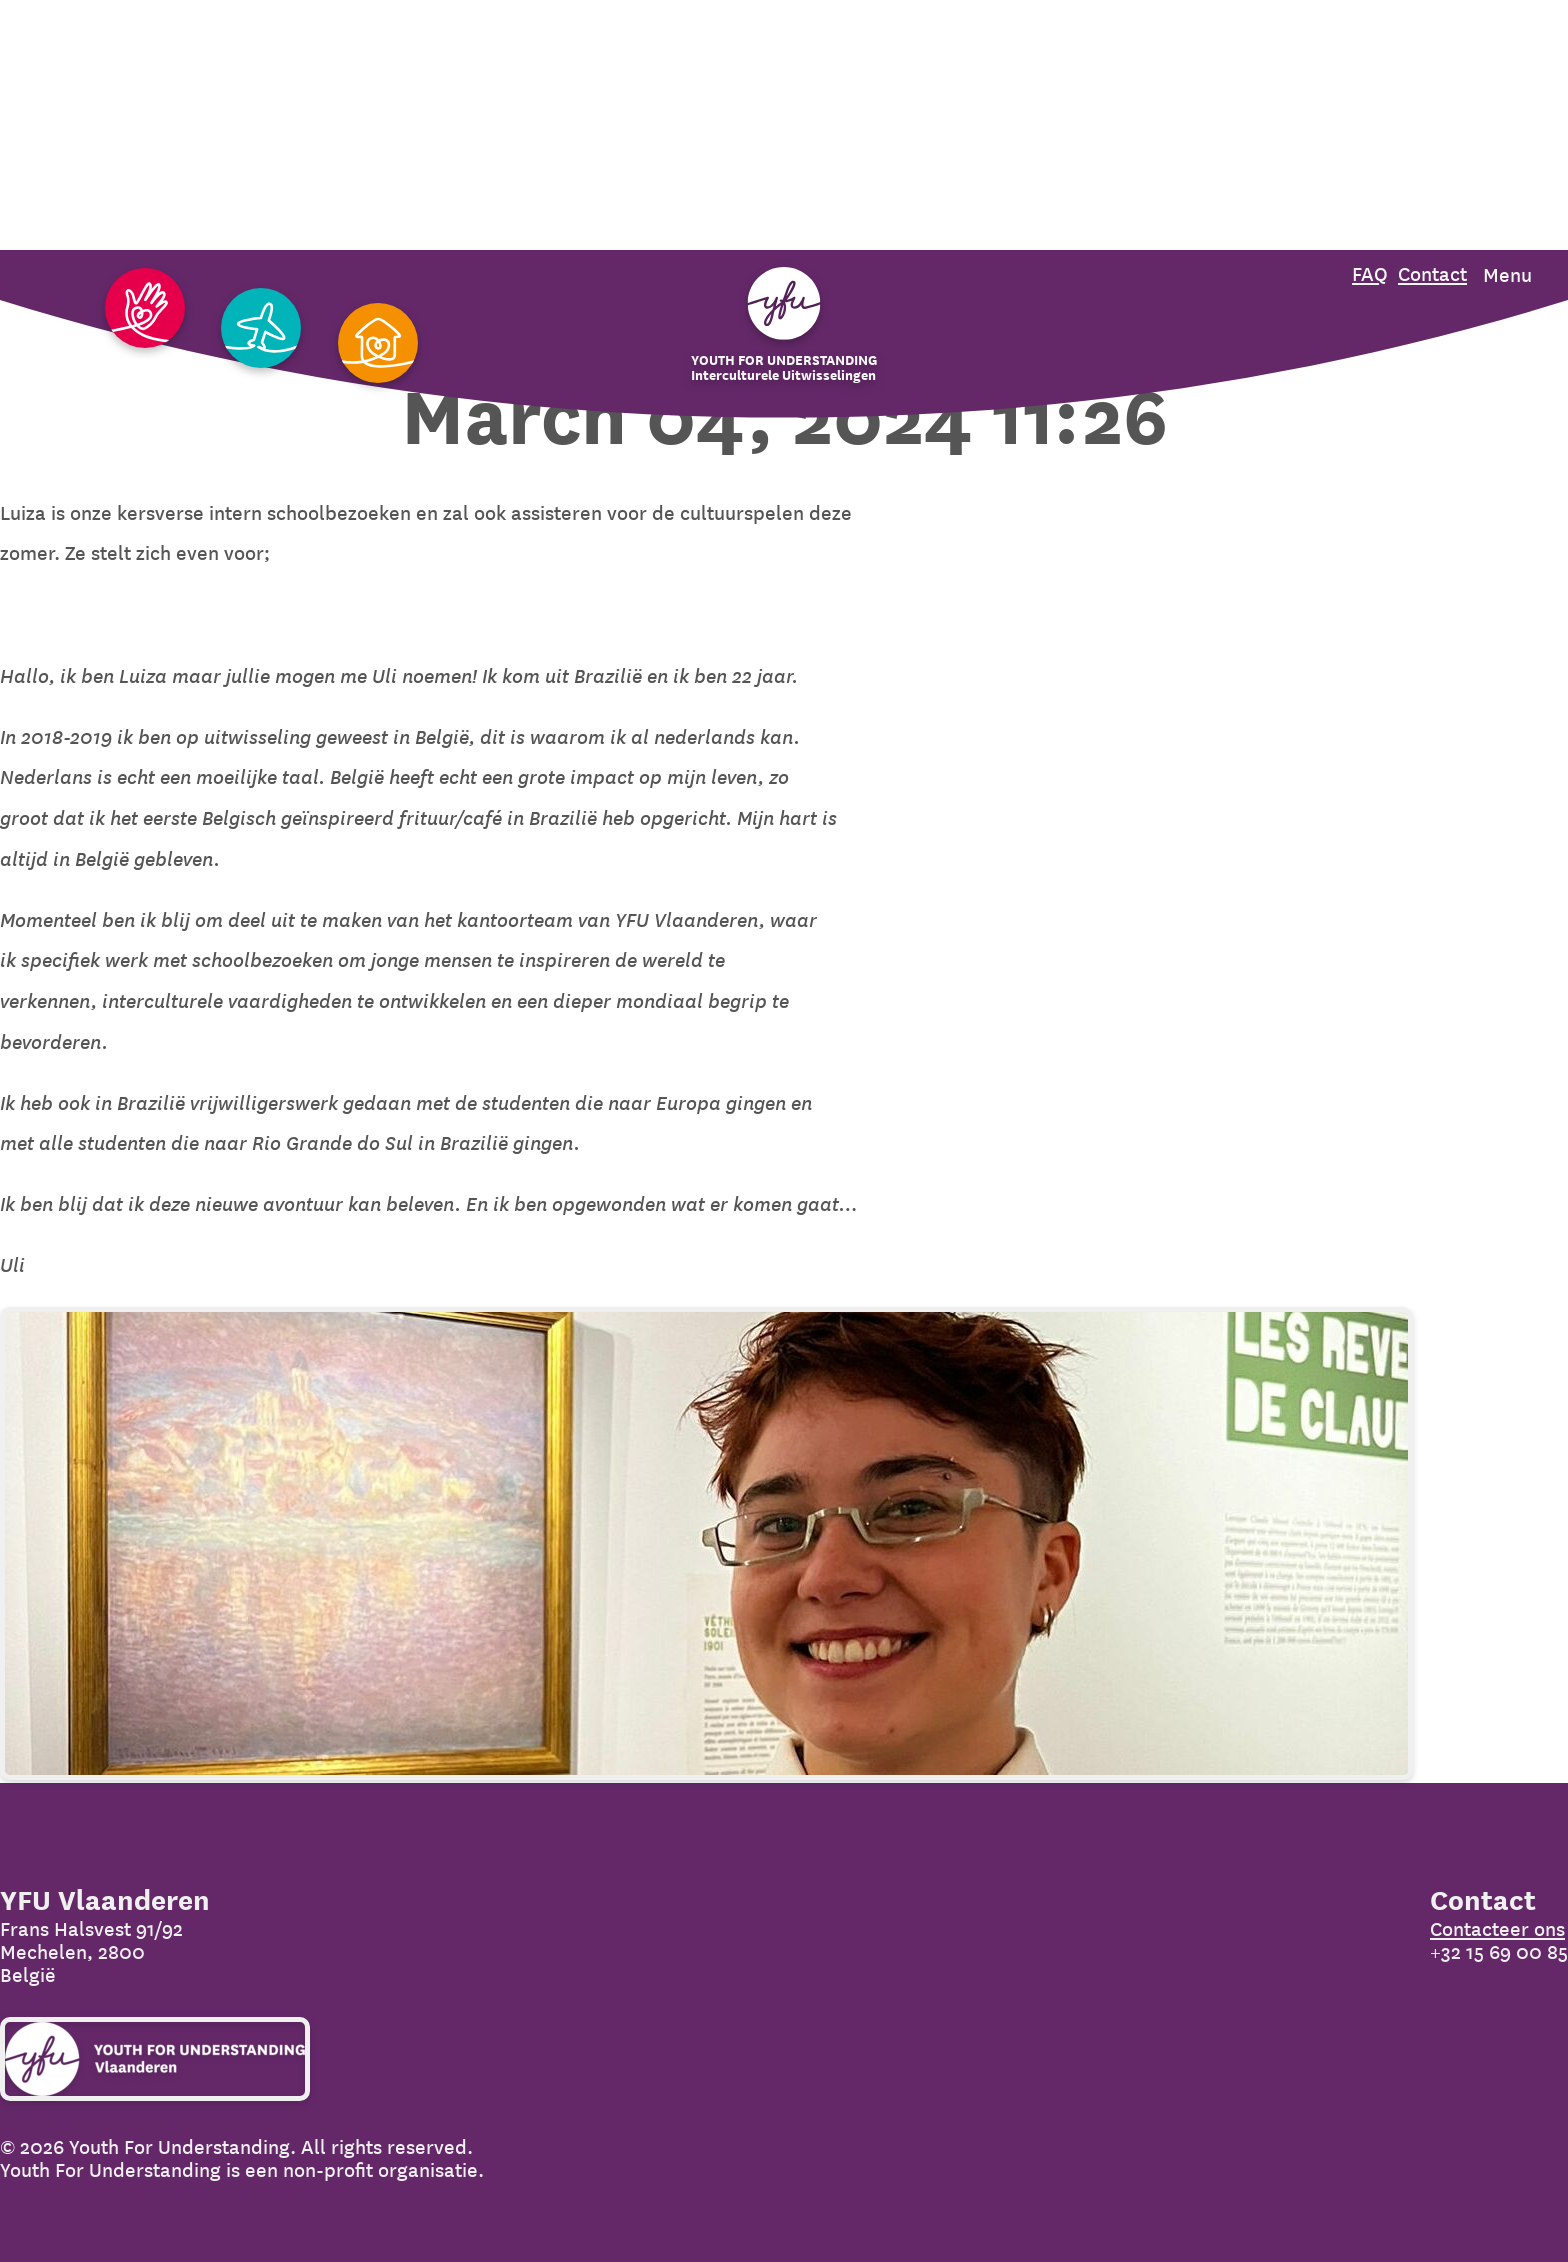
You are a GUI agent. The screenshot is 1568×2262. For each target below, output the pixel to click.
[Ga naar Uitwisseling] (261, 329)
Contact (1432, 274)
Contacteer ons (1497, 1929)
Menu (1507, 275)
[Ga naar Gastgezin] (378, 344)
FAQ (1370, 274)
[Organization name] (783, 325)
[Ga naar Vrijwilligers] (145, 309)
